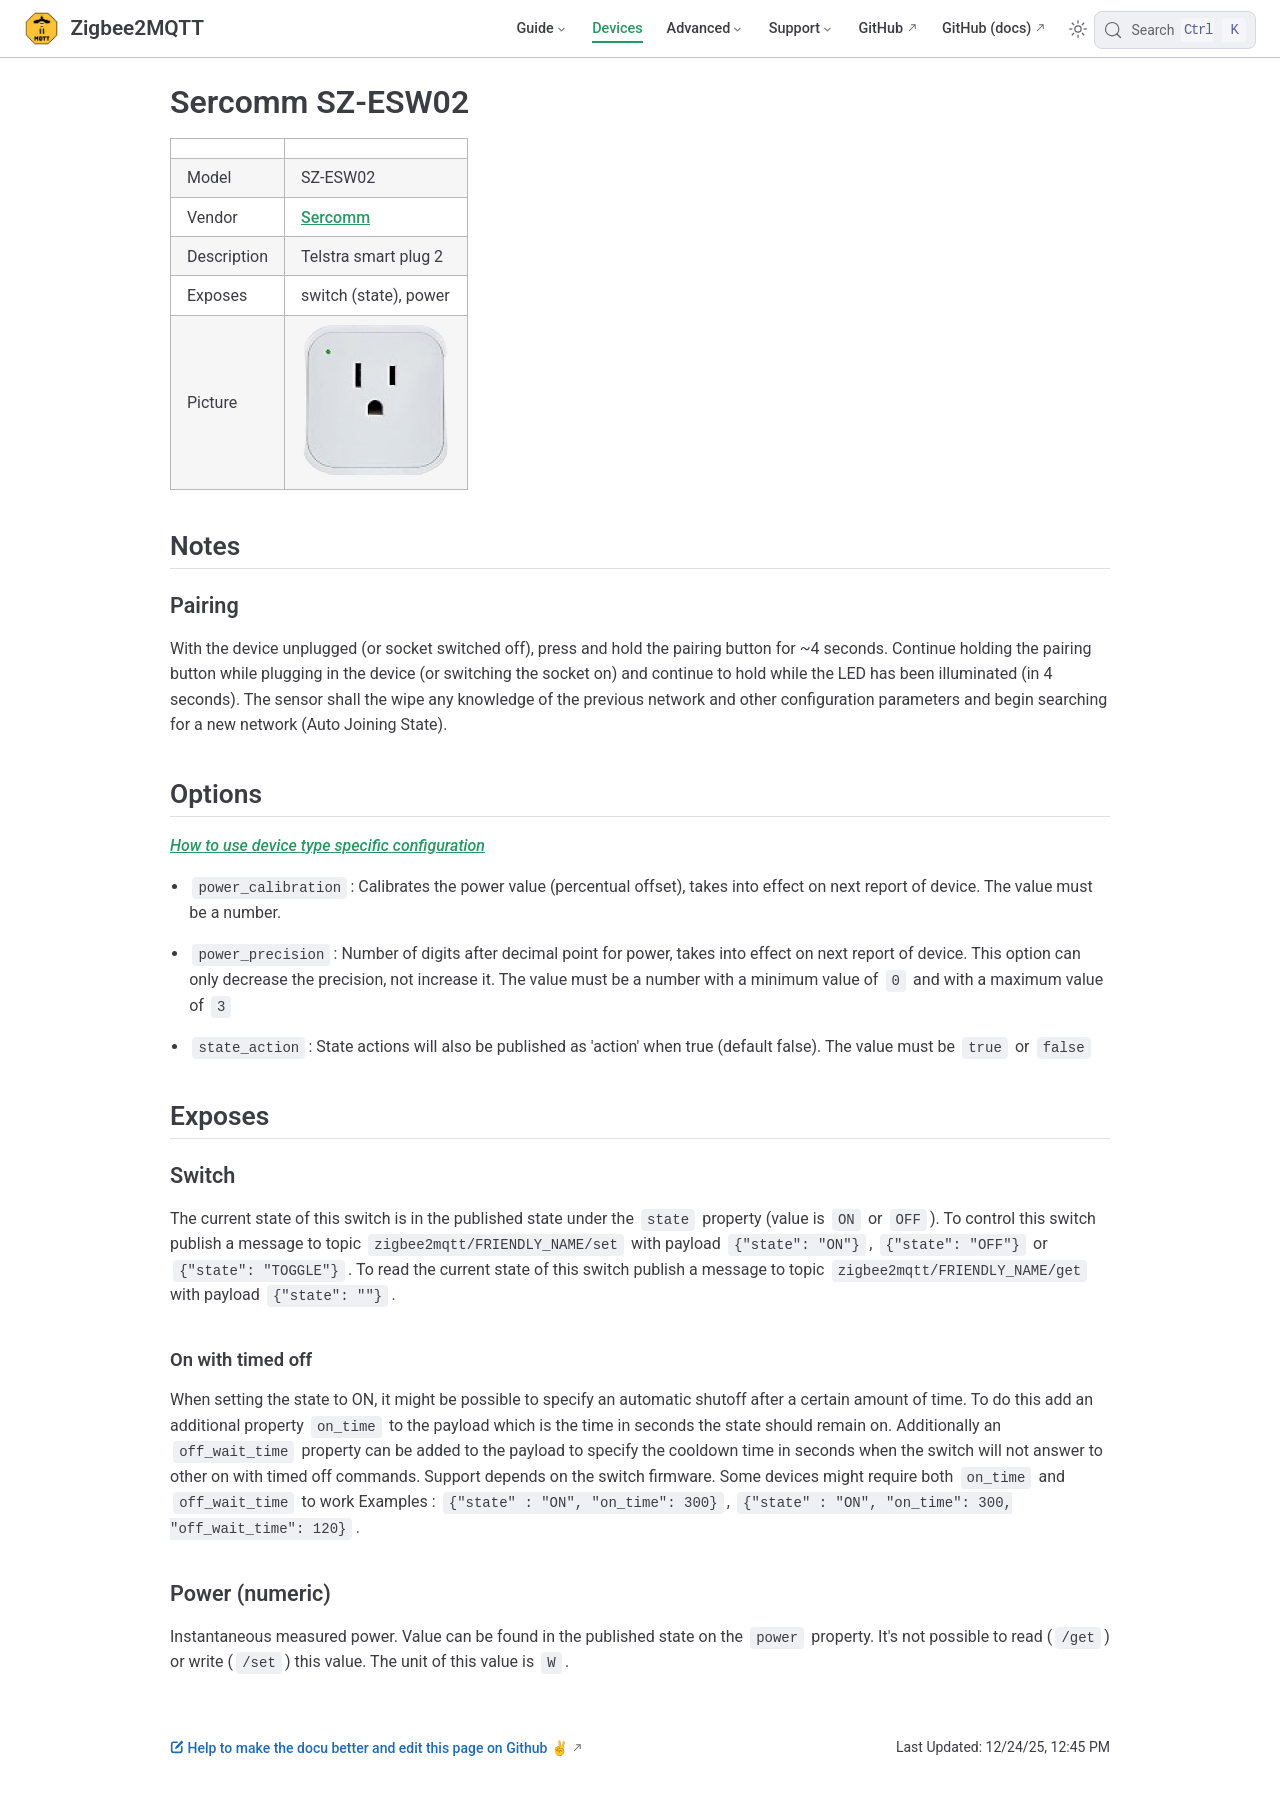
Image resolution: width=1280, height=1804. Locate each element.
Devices (617, 28)
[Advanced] (706, 29)
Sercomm (335, 217)
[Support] (802, 29)
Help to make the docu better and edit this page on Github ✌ (369, 1748)
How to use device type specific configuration (327, 845)
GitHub (880, 28)
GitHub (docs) (986, 28)
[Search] (1175, 30)
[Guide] (542, 29)
